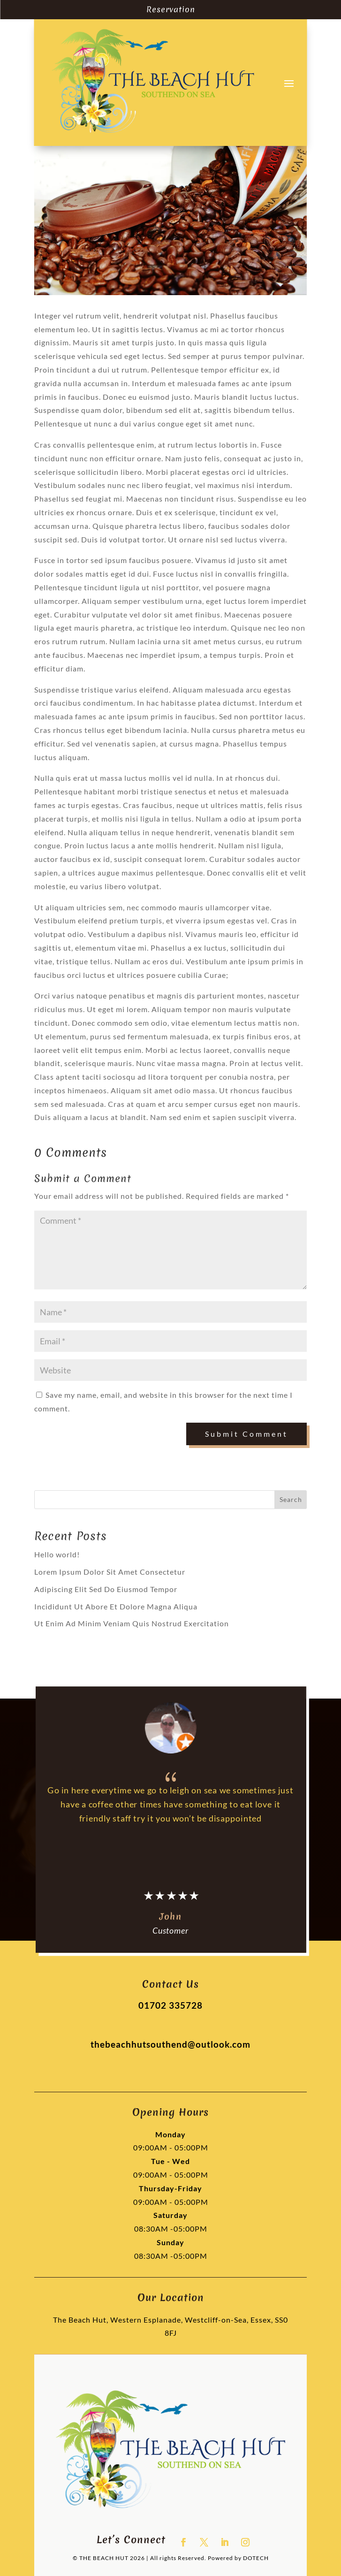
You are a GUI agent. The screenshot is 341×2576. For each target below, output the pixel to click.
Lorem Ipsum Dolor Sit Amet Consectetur (109, 1571)
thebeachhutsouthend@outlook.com (170, 2044)
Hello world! (57, 1554)
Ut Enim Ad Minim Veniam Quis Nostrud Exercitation (131, 1623)
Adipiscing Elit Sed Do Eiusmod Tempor (105, 1589)
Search (291, 1499)
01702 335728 (170, 2005)
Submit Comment (246, 1433)
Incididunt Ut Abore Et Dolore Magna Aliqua (115, 1606)
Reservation (170, 9)
